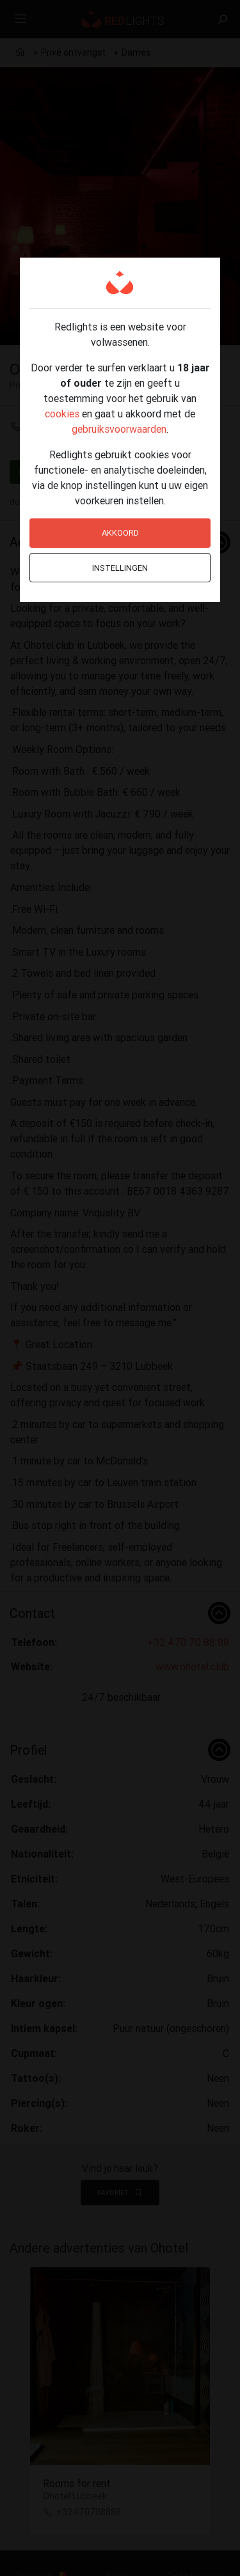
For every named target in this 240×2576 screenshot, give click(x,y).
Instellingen (120, 568)
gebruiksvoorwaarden (119, 429)
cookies (62, 413)
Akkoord (120, 532)
